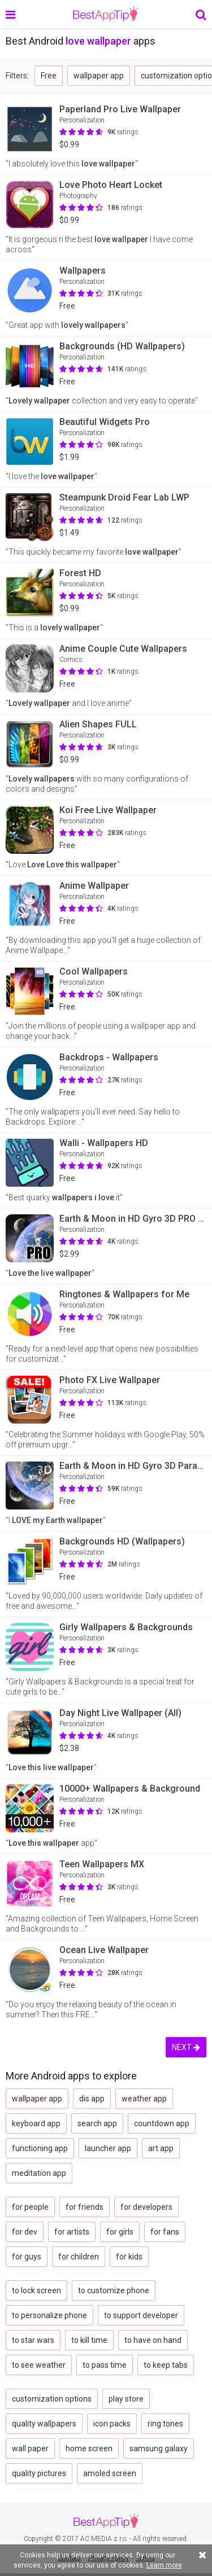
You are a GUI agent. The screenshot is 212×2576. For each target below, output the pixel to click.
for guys (26, 2256)
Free (49, 75)
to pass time (105, 2364)
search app (97, 2123)
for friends (84, 2206)
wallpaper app (98, 75)
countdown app (161, 2123)
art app (161, 2148)
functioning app (40, 2148)
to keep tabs (166, 2364)
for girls (119, 2231)
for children (78, 2256)
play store (126, 2398)
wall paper (30, 2448)
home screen (89, 2448)
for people (30, 2206)
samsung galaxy (158, 2448)
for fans (164, 2231)
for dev (24, 2231)
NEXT (186, 2047)
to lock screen (36, 2290)
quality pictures (39, 2473)
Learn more (164, 2565)
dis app (92, 2098)
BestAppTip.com (105, 14)
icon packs (112, 2423)
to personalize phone (49, 2315)
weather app (144, 2098)
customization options (52, 2398)
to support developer (141, 2315)
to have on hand (152, 2340)
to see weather (39, 2364)
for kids (129, 2256)
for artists (71, 2231)
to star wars (33, 2340)
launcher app (108, 2148)
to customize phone (113, 2290)
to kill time (89, 2340)
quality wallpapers (44, 2423)
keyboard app (36, 2123)
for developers (146, 2206)
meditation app (39, 2173)
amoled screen (109, 2473)
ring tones (165, 2423)
